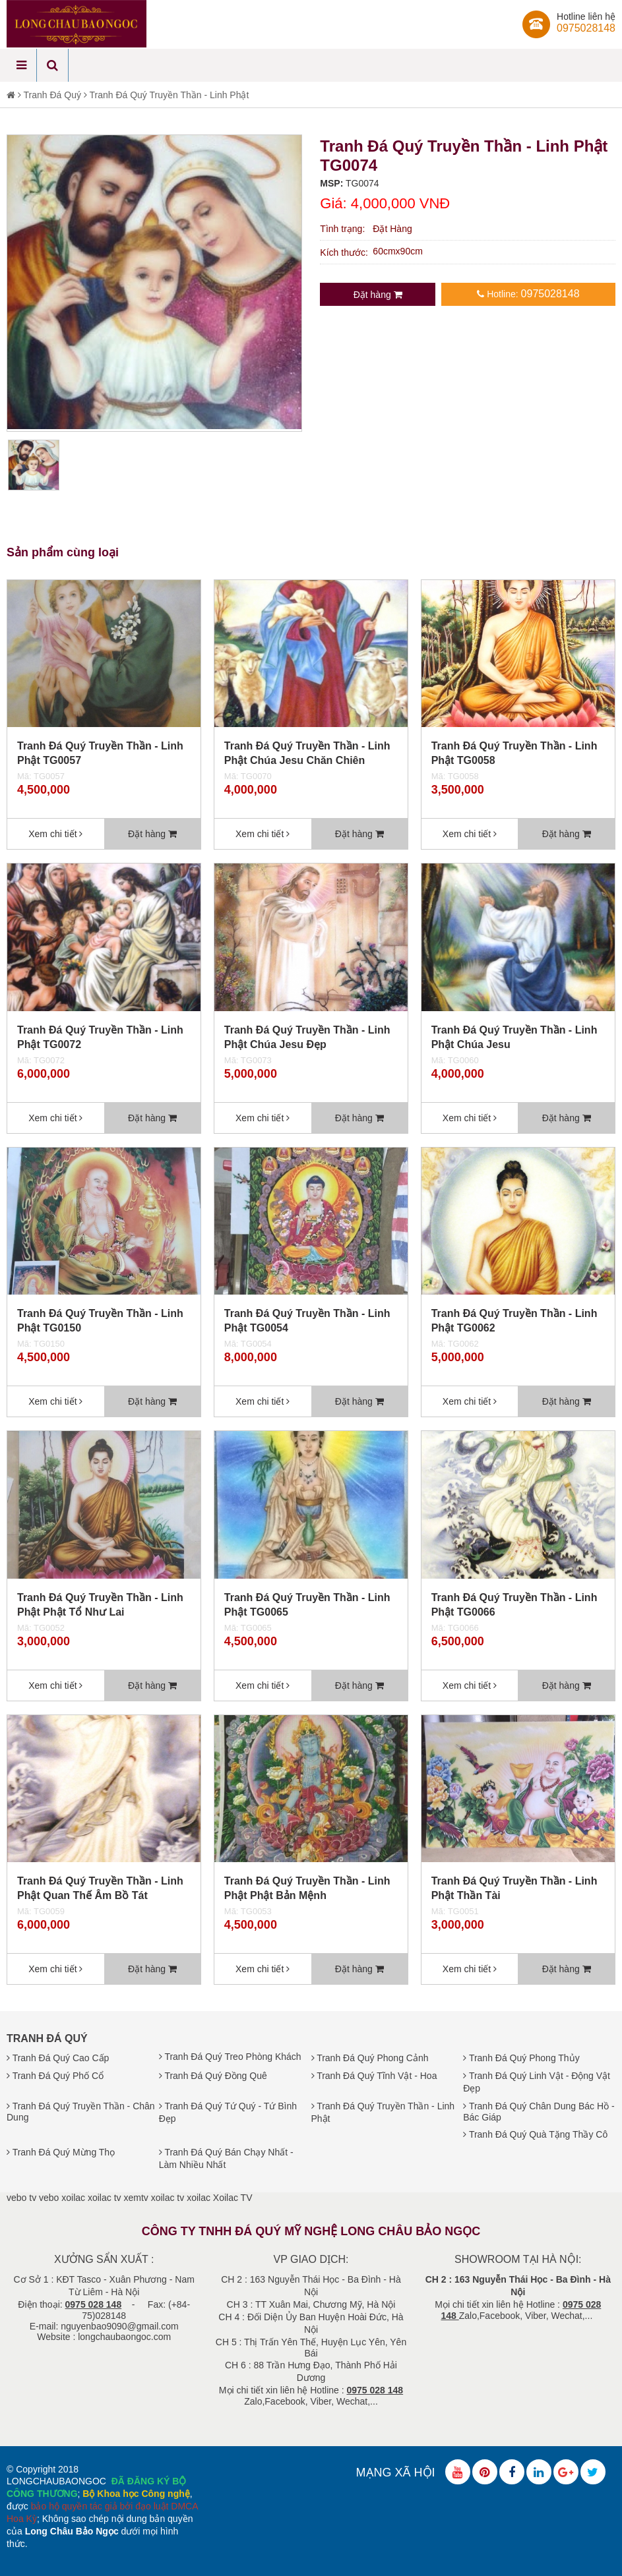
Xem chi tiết (55, 834)
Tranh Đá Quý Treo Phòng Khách (230, 2056)
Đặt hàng (378, 294)
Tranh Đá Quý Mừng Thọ (61, 2152)
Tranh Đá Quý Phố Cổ (55, 2075)
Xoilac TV (233, 2197)
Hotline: (528, 293)
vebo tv (21, 2197)
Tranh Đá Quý (52, 95)
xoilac (73, 2197)
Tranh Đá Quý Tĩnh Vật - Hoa (374, 2075)
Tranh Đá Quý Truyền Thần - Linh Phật (169, 95)
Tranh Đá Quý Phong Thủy (521, 2058)
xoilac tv (104, 2197)
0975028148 (586, 28)
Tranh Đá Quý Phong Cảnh (370, 2058)
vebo (49, 2197)
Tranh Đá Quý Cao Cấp (58, 2058)
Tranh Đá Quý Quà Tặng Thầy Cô (535, 2134)
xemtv (135, 2197)
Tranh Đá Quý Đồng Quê (213, 2075)
